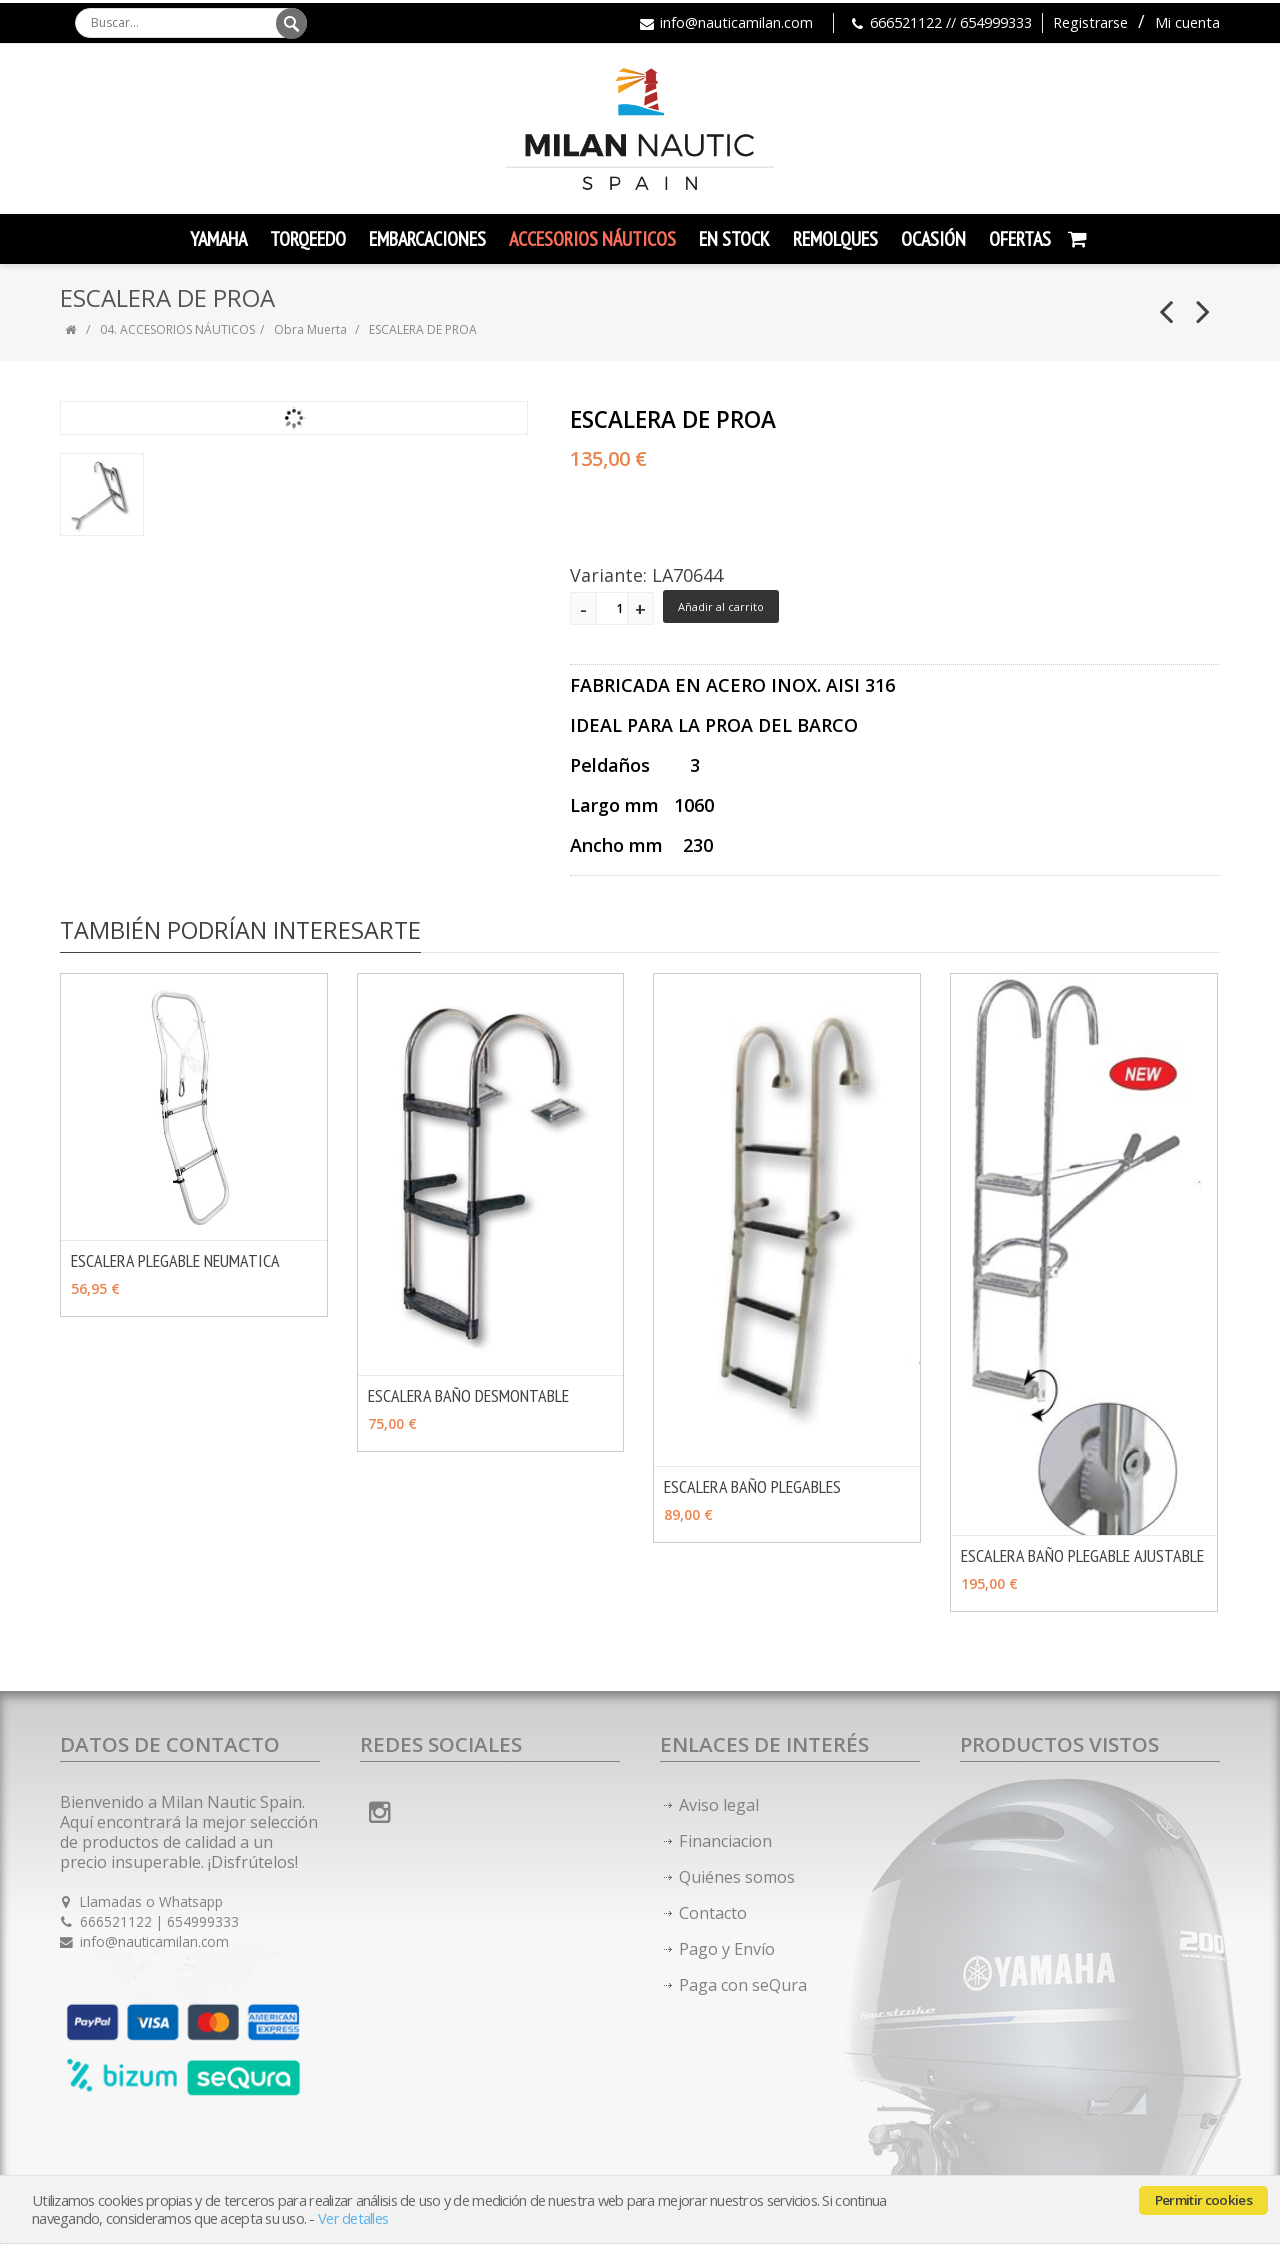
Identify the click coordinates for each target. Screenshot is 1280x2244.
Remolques (835, 239)
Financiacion (725, 1841)
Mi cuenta (1187, 22)
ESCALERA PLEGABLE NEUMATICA (175, 1260)
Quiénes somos (737, 1877)
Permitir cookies (1203, 2200)
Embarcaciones (427, 239)
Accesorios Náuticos (592, 239)
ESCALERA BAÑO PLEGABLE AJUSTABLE (1082, 1555)
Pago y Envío (727, 1949)
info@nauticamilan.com (736, 22)
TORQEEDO (308, 239)
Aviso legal (719, 1805)
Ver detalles (353, 2218)
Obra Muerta (312, 329)
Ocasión (933, 239)
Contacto (713, 1913)
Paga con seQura (743, 1985)
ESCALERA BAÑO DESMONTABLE (468, 1395)
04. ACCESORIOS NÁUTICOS (177, 329)
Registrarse (1090, 22)
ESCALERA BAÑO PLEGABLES (752, 1486)
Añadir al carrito (721, 606)
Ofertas (1020, 239)
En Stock (734, 239)
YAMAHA (218, 239)
